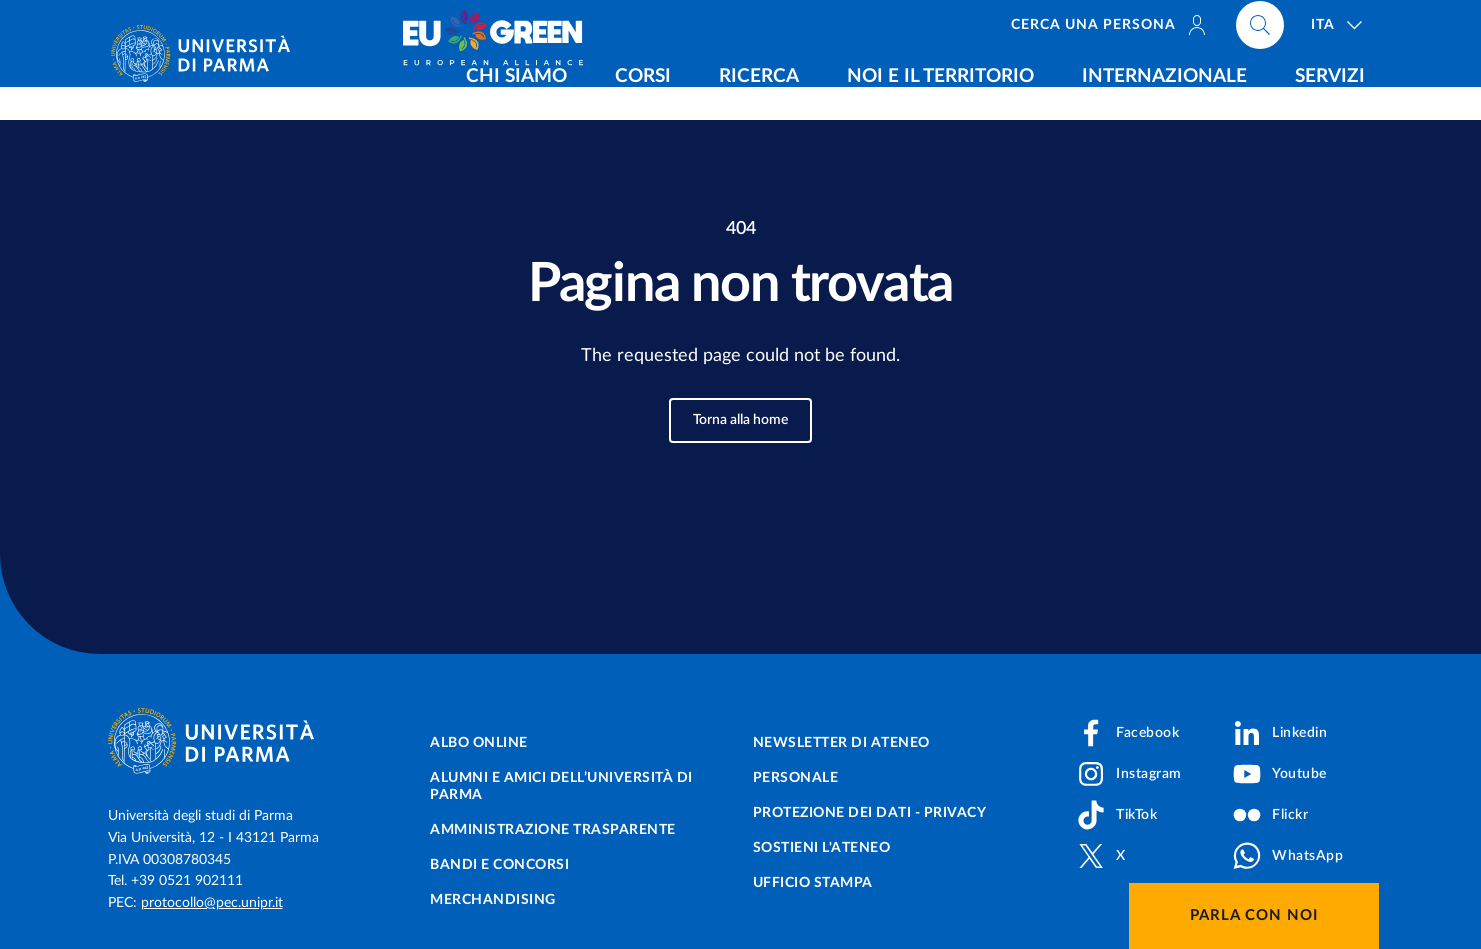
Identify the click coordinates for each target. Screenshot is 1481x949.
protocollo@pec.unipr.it (212, 903)
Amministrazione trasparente (553, 830)
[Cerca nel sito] (1260, 30)
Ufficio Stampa (813, 883)
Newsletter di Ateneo (841, 743)
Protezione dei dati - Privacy (870, 813)
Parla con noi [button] (1254, 915)
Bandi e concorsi (499, 865)
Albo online (479, 743)
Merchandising (493, 900)
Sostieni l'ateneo (822, 848)
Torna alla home (740, 420)
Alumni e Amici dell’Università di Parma (561, 786)
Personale (796, 778)
